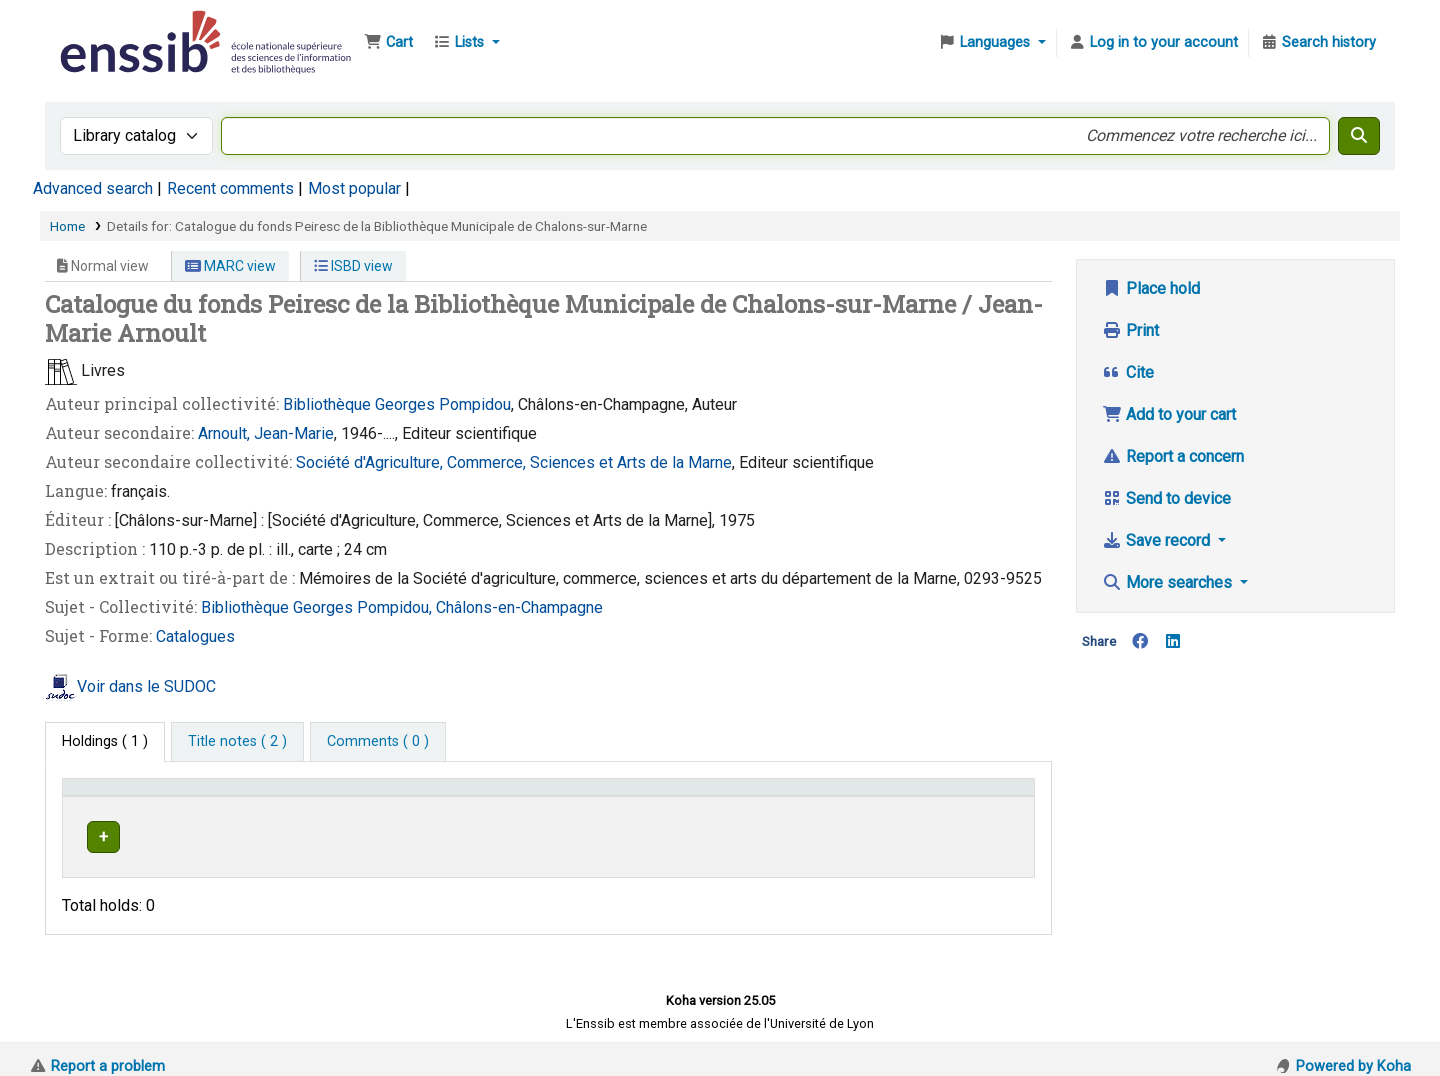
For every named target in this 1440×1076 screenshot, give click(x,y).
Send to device (1166, 498)
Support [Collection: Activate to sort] (299, 796)
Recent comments (230, 188)
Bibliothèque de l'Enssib (106, 28)
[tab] (237, 742)
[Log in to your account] (1153, 43)
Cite (1128, 372)
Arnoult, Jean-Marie (266, 433)
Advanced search (93, 188)
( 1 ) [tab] (105, 741)
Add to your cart (1169, 414)
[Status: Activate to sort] (983, 796)
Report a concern (1173, 456)
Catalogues (195, 636)
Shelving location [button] (442, 796)
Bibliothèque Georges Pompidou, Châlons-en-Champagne (402, 607)
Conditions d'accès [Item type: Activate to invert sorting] (132, 796)
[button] (388, 43)
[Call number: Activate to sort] (815, 796)
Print (1130, 330)
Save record (1158, 540)
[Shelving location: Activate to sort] (537, 796)
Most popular (354, 188)
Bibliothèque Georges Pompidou (397, 404)
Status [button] (962, 796)
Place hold (1151, 288)
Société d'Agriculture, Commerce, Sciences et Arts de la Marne (514, 462)
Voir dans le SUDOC (146, 686)
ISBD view (353, 266)
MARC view (230, 266)
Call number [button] (744, 796)
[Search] (1359, 136)
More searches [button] (1169, 582)
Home (67, 226)
